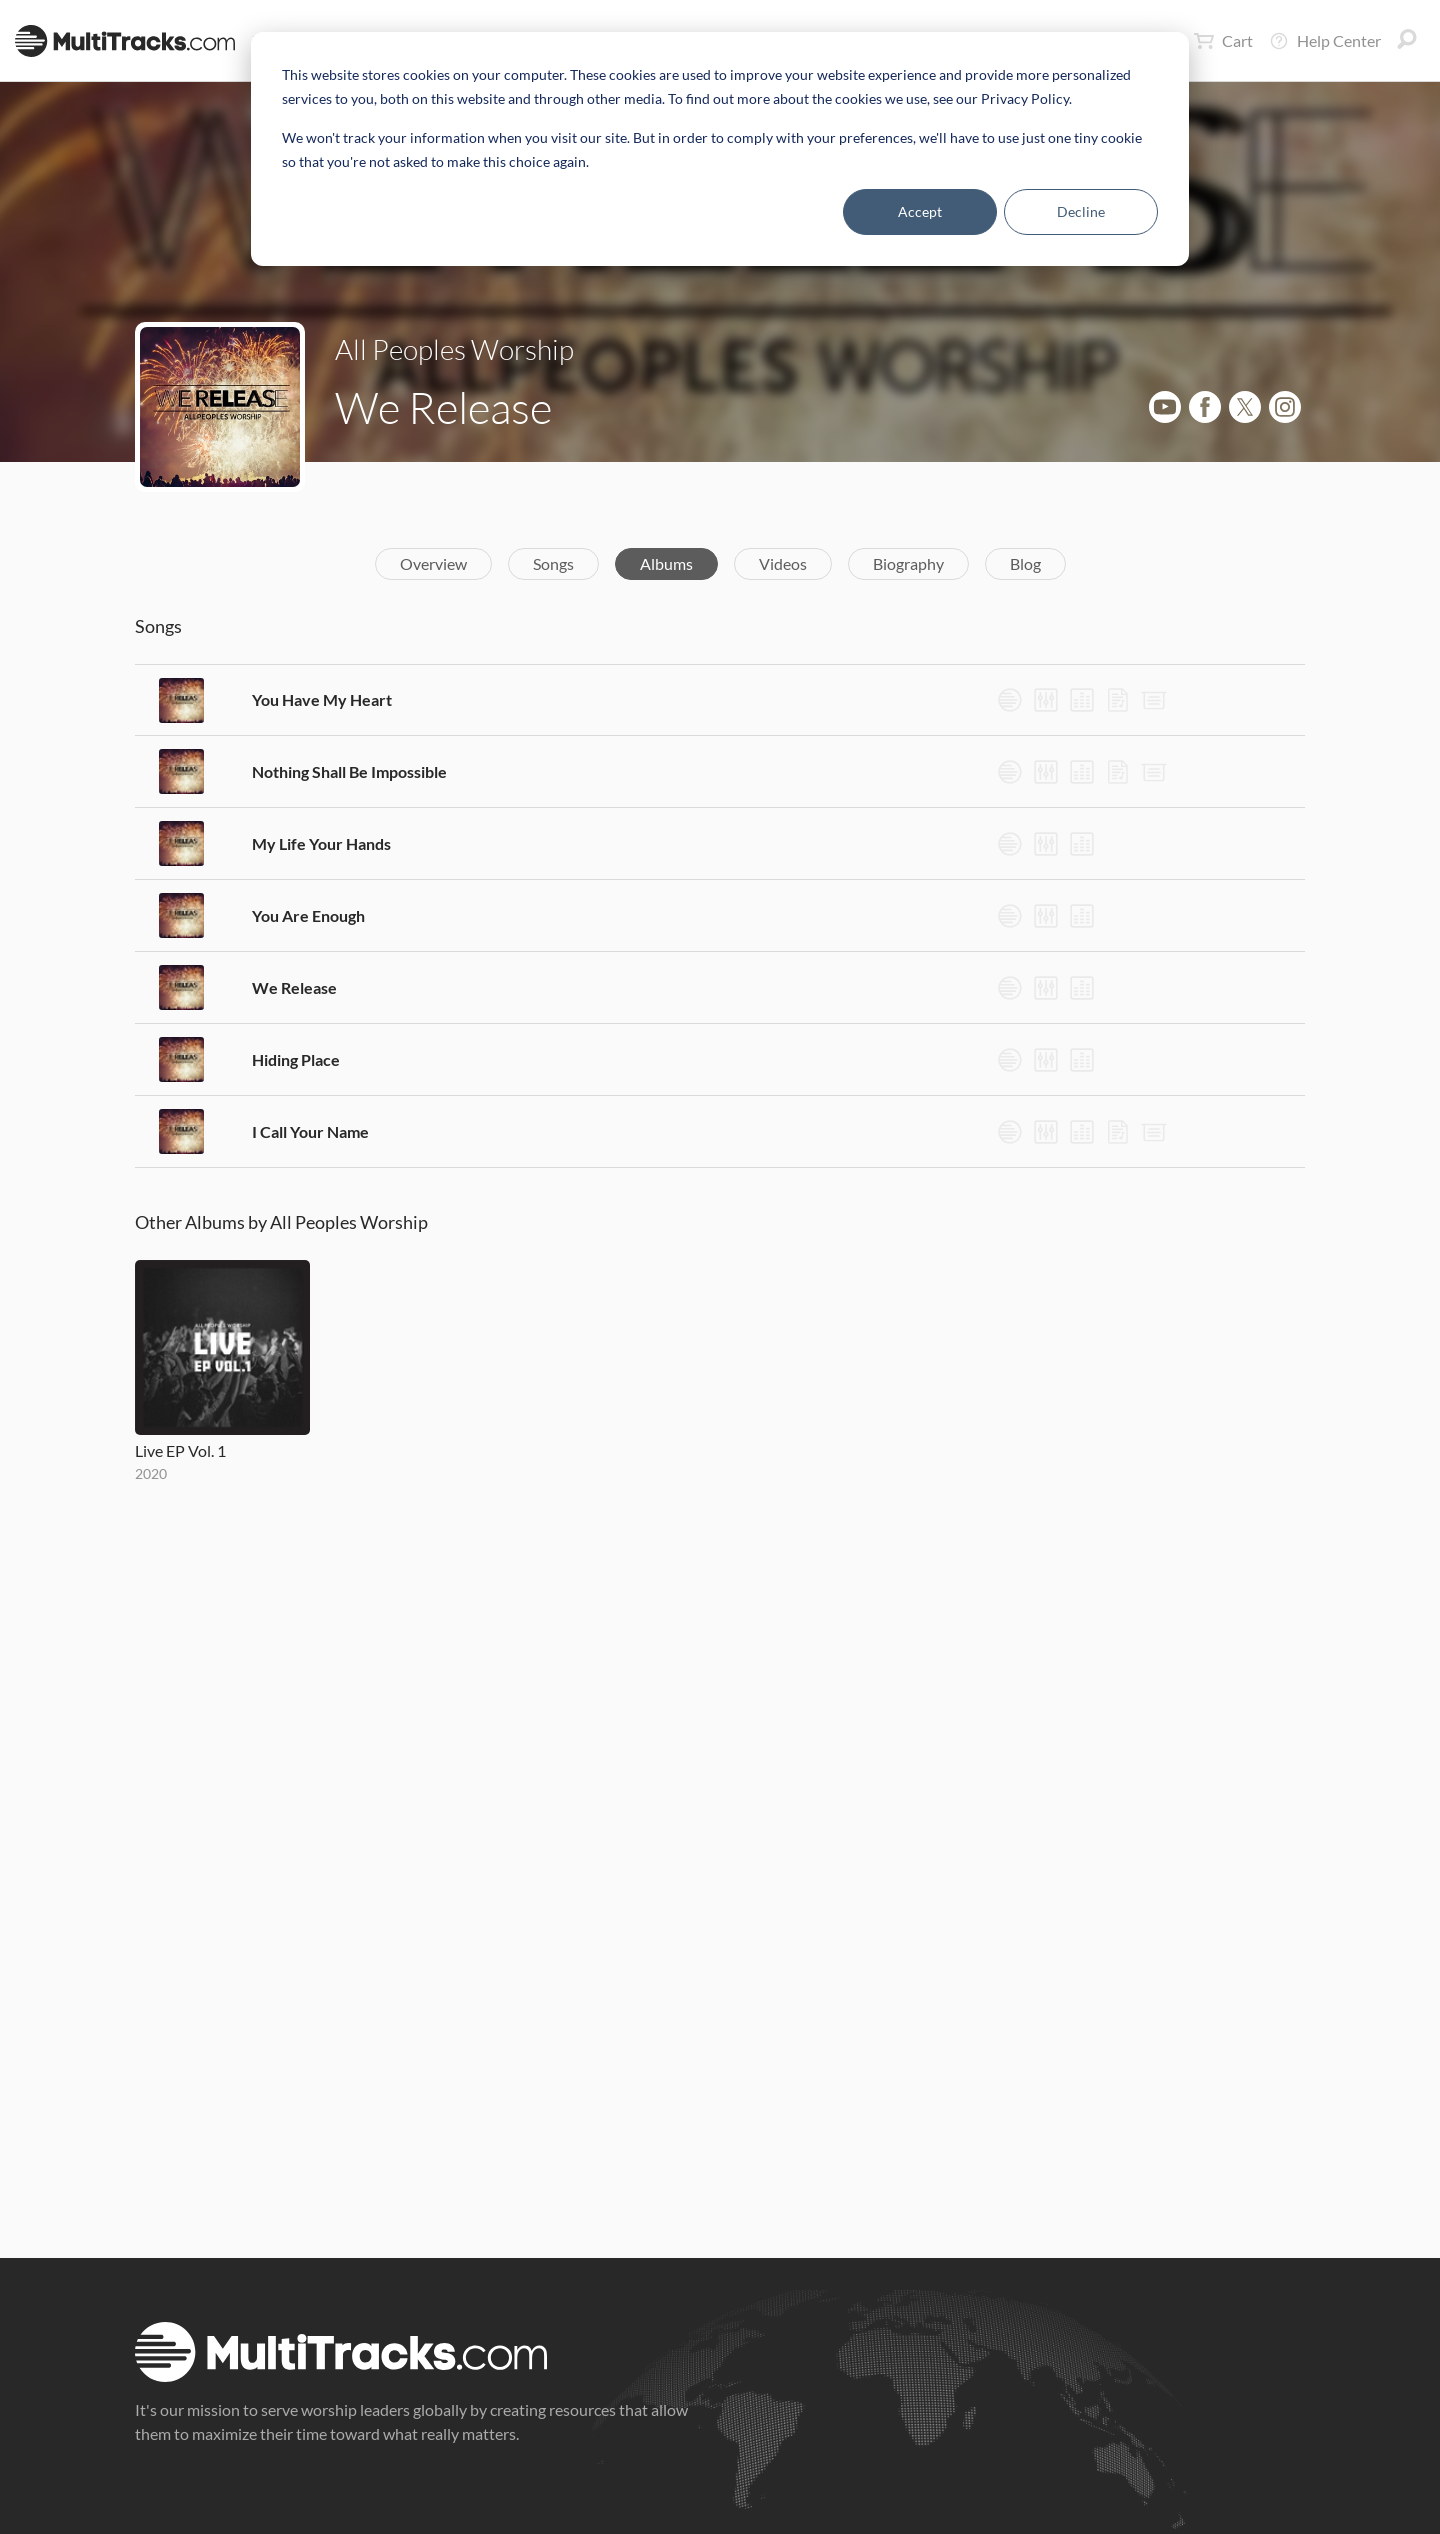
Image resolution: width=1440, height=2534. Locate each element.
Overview (433, 563)
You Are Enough (308, 915)
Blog (1025, 563)
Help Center (1325, 41)
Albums (666, 563)
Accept (920, 211)
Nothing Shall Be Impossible (349, 771)
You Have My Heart (322, 699)
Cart (1223, 41)
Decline (1081, 211)
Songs (553, 563)
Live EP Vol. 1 (180, 1450)
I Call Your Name (310, 1131)
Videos (783, 563)
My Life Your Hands (321, 843)
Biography (908, 563)
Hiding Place (296, 1059)
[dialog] (720, 149)
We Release (294, 987)
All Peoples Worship (454, 349)
